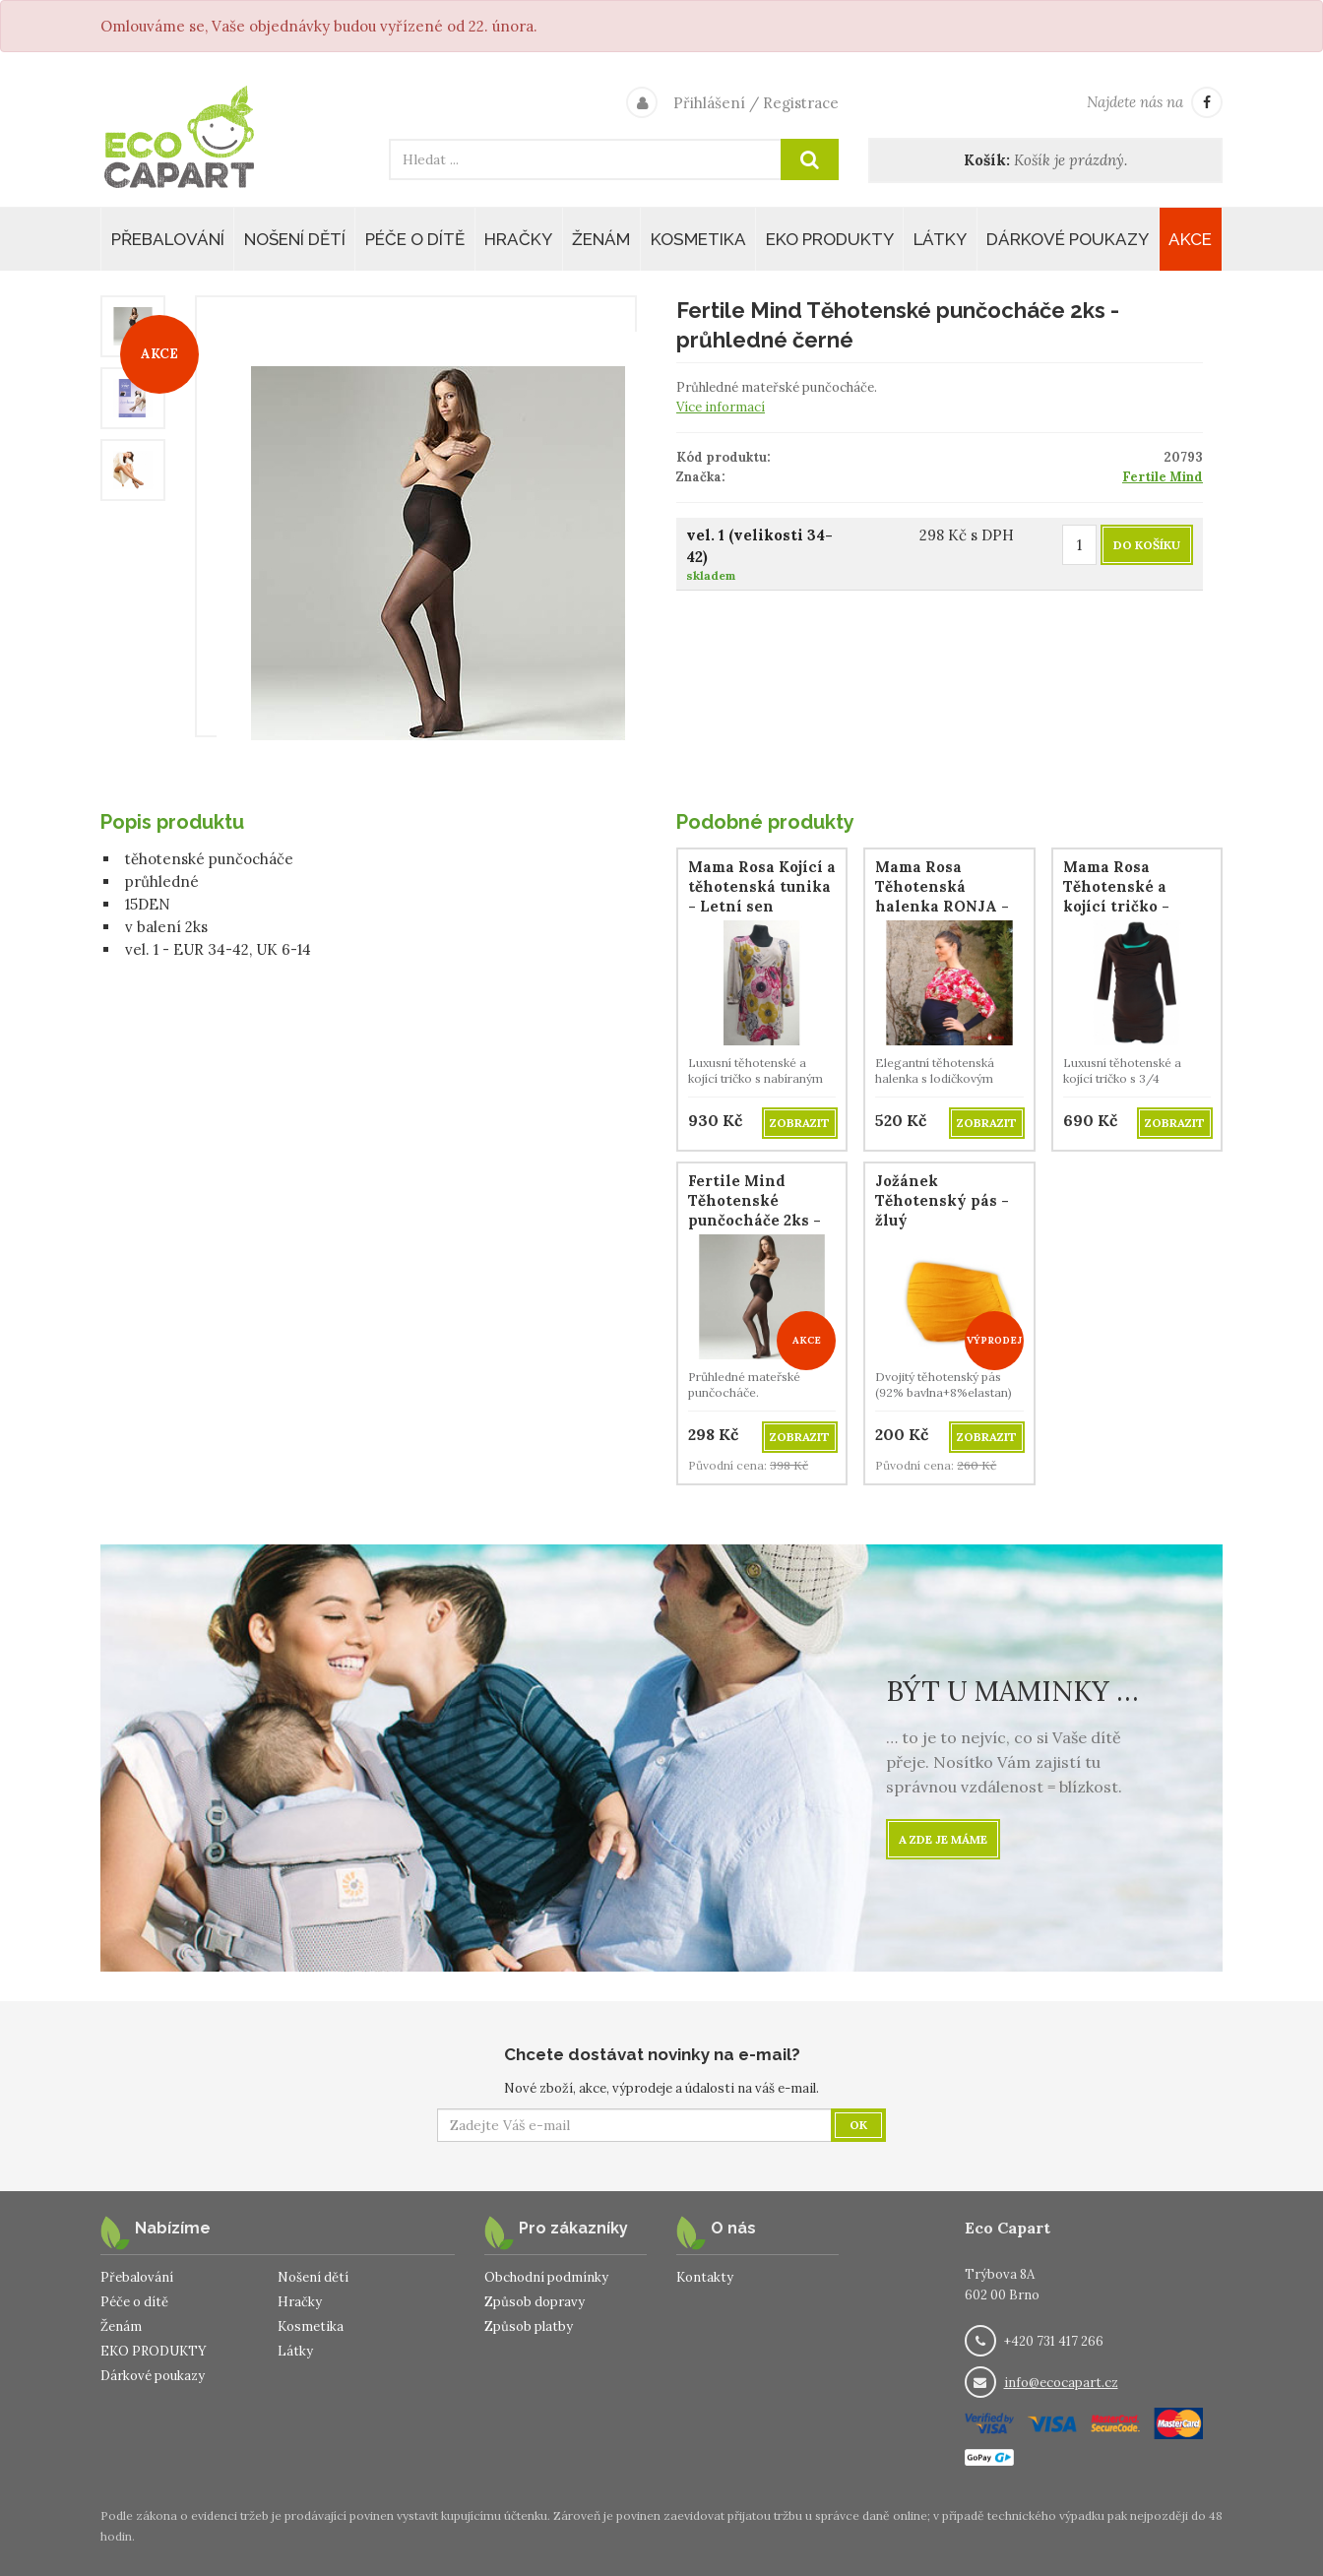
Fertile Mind (1162, 477)
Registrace (801, 103)
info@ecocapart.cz (1061, 2382)
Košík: (987, 160)
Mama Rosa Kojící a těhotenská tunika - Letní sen (762, 886)
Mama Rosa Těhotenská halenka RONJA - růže (942, 896)
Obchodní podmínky (546, 2277)
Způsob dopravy (534, 2301)
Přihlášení (709, 103)
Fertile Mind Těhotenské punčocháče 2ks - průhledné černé (754, 1210)
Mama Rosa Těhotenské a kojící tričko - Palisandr (1116, 896)
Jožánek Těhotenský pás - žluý (942, 1200)
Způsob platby (528, 2326)
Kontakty (704, 2277)
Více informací (720, 407)
